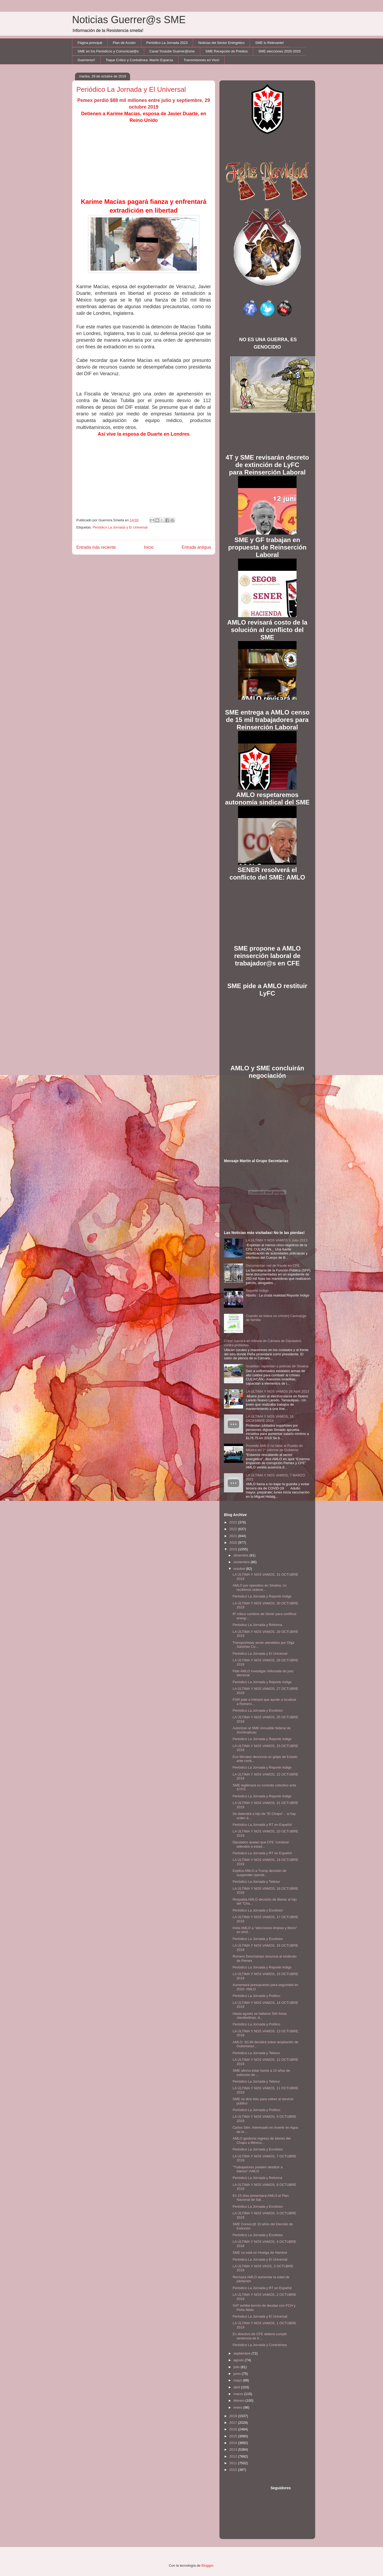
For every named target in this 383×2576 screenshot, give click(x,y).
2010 (233, 2470)
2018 (233, 2416)
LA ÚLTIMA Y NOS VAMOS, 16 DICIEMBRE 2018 (270, 1418)
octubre (240, 1569)
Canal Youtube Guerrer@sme (172, 51)
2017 (233, 2423)
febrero (239, 2400)
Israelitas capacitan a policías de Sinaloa (277, 1366)
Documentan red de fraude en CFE (272, 1266)
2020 (233, 1543)
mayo (238, 2380)
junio (238, 2374)
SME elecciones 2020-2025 (279, 51)
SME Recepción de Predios (226, 51)
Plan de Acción (124, 43)
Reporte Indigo (257, 1291)
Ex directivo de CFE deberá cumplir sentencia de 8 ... (259, 2336)
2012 (233, 2456)
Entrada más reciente (96, 547)
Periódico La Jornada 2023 (167, 43)
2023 (233, 1522)
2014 (233, 2443)
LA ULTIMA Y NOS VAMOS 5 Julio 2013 (276, 1240)
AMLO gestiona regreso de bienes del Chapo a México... (261, 2140)
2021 (233, 1536)
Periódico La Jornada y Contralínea (259, 2345)
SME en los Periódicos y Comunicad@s (108, 51)
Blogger (207, 2565)
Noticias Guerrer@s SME (129, 19)
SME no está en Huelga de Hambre (259, 2253)
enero (238, 2407)
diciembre (241, 1555)
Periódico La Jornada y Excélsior (257, 1710)
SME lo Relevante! (269, 43)
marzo (239, 2394)
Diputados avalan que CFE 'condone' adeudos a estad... (260, 1844)
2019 (233, 1549)
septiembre (243, 2353)
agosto (239, 2360)
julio (237, 2367)
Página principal (90, 43)
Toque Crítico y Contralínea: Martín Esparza (139, 60)
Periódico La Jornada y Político (256, 1996)
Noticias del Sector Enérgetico (221, 43)
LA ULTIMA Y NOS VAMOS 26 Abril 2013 (277, 1391)
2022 (233, 1529)
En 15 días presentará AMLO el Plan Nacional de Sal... (260, 2198)
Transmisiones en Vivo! (201, 60)
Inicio (148, 547)
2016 (233, 2429)
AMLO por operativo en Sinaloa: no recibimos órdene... (259, 1587)
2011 (233, 2463)
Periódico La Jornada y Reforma (257, 1625)
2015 (233, 2436)
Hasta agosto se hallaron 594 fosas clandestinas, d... (259, 2016)
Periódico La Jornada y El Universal (120, 527)
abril (237, 2387)
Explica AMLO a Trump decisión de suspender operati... (259, 1873)
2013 (233, 2449)
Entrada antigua (196, 547)
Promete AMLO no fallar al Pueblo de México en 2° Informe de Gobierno (274, 1448)
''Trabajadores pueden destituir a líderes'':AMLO (257, 2169)
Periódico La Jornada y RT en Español (262, 1825)
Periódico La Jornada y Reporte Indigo (262, 1596)
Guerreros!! (86, 60)
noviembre (242, 1562)
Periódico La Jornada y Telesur (256, 1882)
